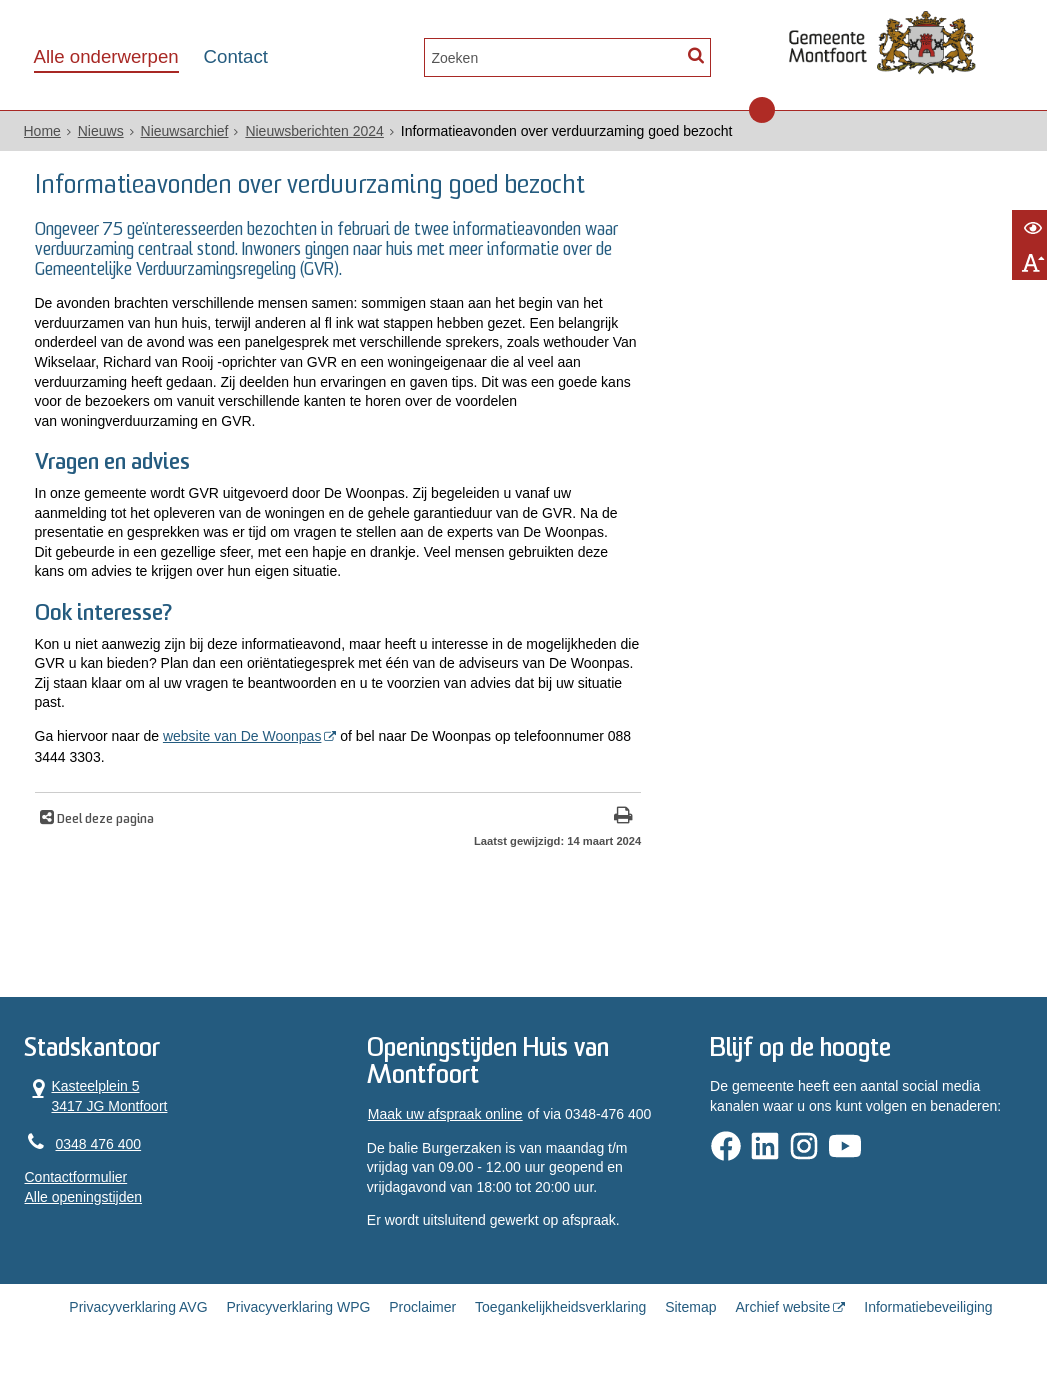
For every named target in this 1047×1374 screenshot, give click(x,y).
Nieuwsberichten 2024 (314, 131)
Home (42, 131)
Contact (236, 56)
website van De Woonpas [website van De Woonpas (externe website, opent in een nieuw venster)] (242, 736)
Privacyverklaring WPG (298, 1307)
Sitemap (690, 1307)
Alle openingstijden (84, 1197)
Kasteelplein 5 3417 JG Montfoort (96, 1095)
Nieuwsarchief (185, 131)
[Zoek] (696, 55)
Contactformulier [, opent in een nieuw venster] (76, 1177)
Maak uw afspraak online (445, 1114)
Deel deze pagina (104, 820)
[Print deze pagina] (623, 817)
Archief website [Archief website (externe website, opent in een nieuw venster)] (782, 1307)
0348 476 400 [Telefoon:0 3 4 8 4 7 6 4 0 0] (99, 1144)
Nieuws (101, 131)
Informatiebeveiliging (928, 1307)
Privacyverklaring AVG (138, 1307)
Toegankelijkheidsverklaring (560, 1307)
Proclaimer (422, 1307)
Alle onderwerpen (106, 56)
